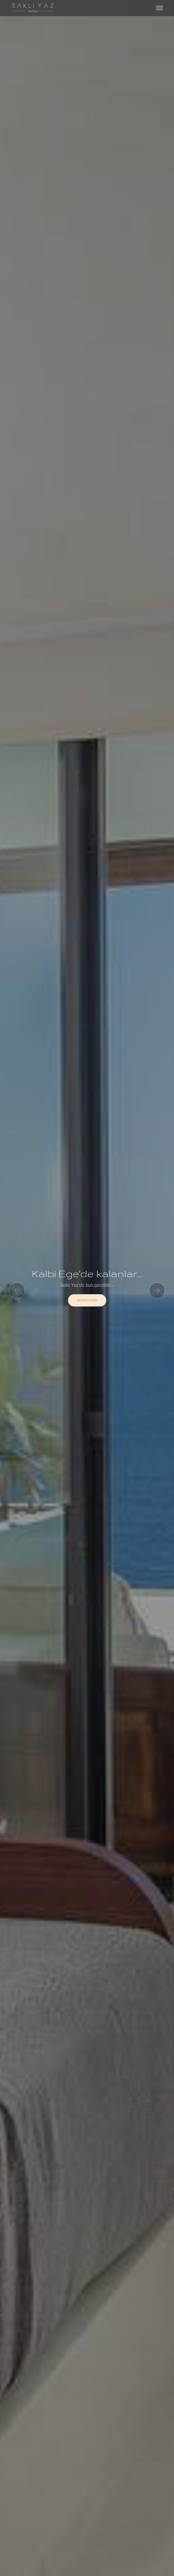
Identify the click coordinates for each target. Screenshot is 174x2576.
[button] (17, 1290)
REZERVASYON (87, 1300)
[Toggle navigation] (159, 8)
